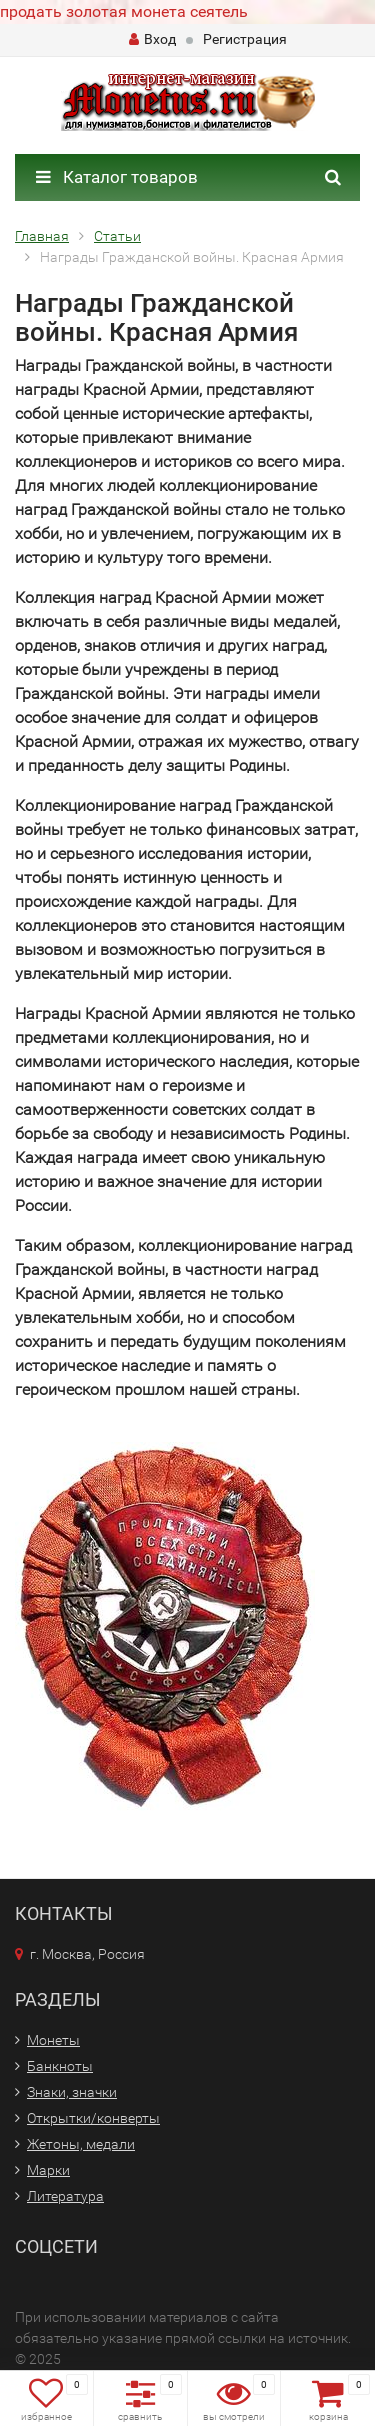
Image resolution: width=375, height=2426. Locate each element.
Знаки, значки (72, 2092)
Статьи (117, 236)
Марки (48, 2170)
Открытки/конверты (93, 2118)
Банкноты (60, 2066)
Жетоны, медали (81, 2144)
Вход (152, 39)
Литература (65, 2196)
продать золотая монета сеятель (124, 11)
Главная (42, 236)
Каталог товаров (117, 177)
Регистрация (245, 39)
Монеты (53, 2040)
